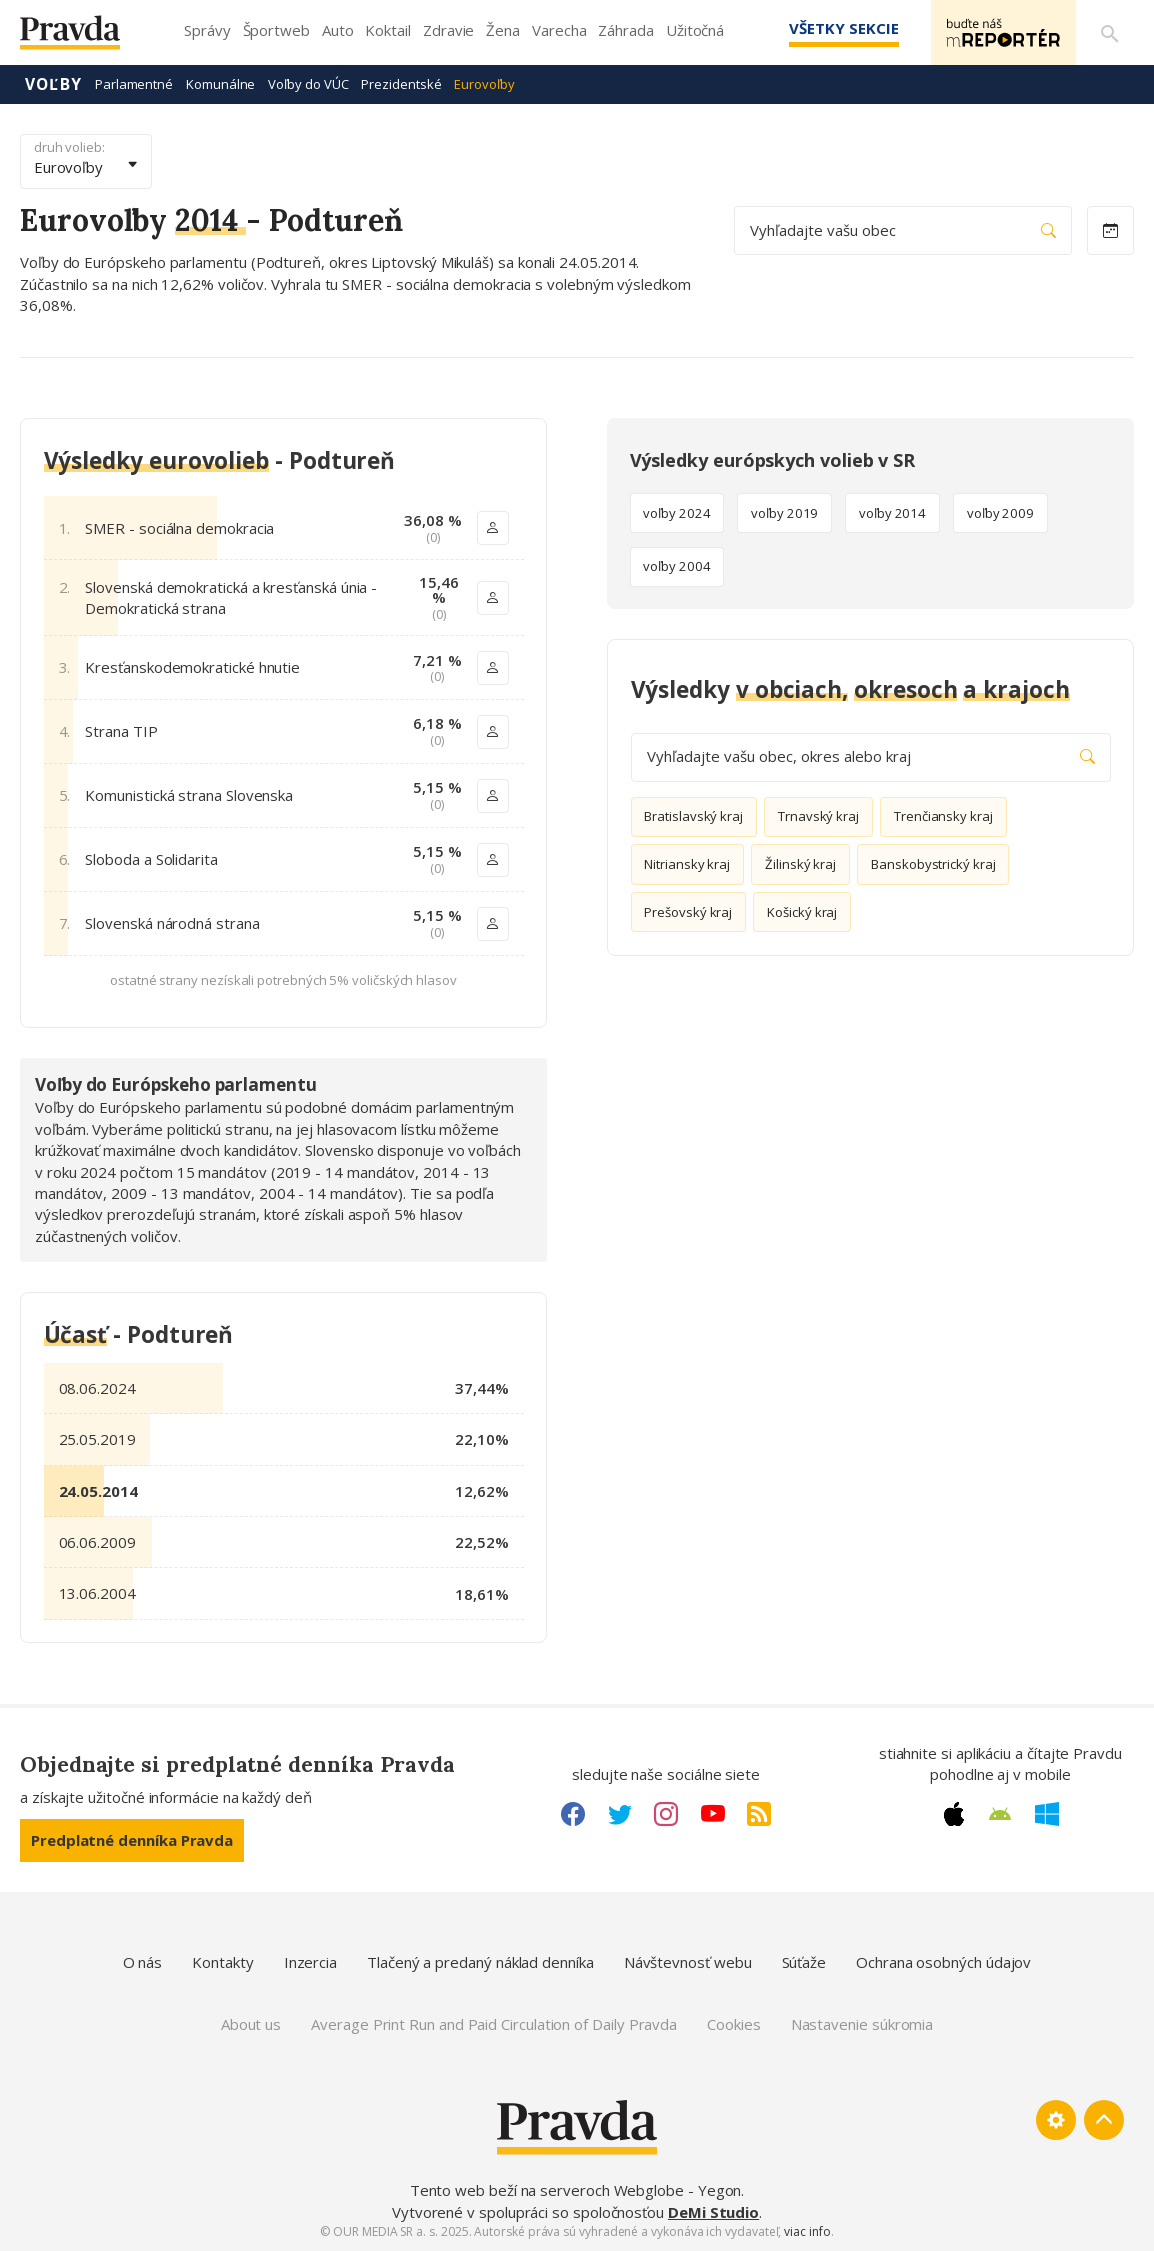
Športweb (276, 30)
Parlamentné (134, 84)
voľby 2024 (676, 513)
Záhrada (625, 30)
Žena (503, 30)
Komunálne (220, 84)
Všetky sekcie (843, 28)
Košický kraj (802, 912)
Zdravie (448, 30)
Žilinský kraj (800, 864)
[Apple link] (954, 1814)
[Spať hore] (1104, 2120)
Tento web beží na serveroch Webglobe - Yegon (576, 2190)
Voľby (53, 84)
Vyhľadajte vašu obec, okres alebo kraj (871, 756)
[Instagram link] (666, 1814)
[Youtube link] (713, 1814)
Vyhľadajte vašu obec (903, 230)
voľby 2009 (1000, 513)
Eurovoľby (484, 84)
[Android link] (1000, 1814)
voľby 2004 (676, 566)
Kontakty (222, 1962)
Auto (338, 30)
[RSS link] (759, 1814)
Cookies (733, 2024)
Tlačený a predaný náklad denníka (480, 1962)
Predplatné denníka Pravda (132, 1840)
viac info (807, 2231)
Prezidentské (401, 84)
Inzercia (310, 1962)
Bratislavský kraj (693, 816)
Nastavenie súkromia (862, 2024)
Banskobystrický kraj (933, 864)
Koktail (387, 30)
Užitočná (695, 30)
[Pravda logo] (85, 37)
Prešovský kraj (688, 912)
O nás (143, 1962)
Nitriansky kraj (687, 864)
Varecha (559, 30)
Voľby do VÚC (308, 84)
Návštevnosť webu (688, 1962)
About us (251, 2024)
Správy (207, 30)
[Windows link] (1047, 1814)
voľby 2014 (892, 513)
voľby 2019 (784, 513)
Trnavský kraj (818, 816)
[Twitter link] (620, 1814)
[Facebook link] (573, 1814)
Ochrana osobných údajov (943, 1962)
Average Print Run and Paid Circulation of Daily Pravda (494, 2024)
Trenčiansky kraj (943, 816)
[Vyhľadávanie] (1110, 33)
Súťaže (804, 1962)
